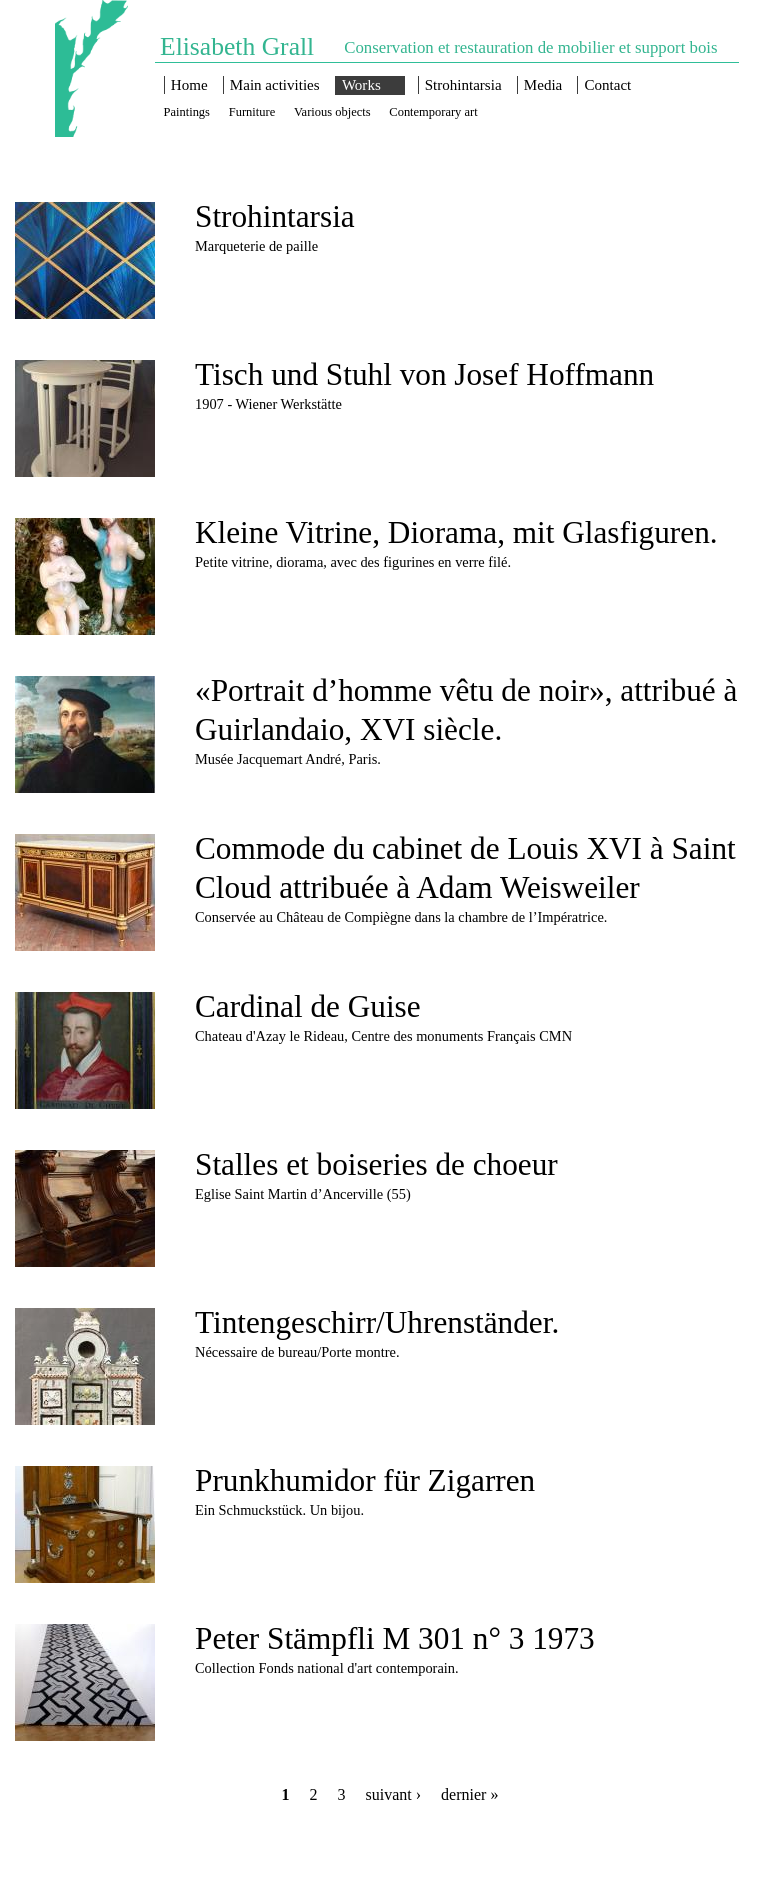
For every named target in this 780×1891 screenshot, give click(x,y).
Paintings (187, 112)
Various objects (332, 112)
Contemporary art (433, 112)
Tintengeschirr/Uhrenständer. (377, 1322)
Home (189, 85)
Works (361, 85)
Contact (608, 85)
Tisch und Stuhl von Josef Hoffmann (424, 374)
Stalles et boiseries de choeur (376, 1164)
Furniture (252, 112)
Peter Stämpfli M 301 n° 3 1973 (395, 1638)
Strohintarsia (463, 85)
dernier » (469, 1794)
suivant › (394, 1794)
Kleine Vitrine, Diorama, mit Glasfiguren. (456, 532)
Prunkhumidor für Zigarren (365, 1480)
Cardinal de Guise (308, 1006)
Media (543, 85)
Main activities (275, 85)
